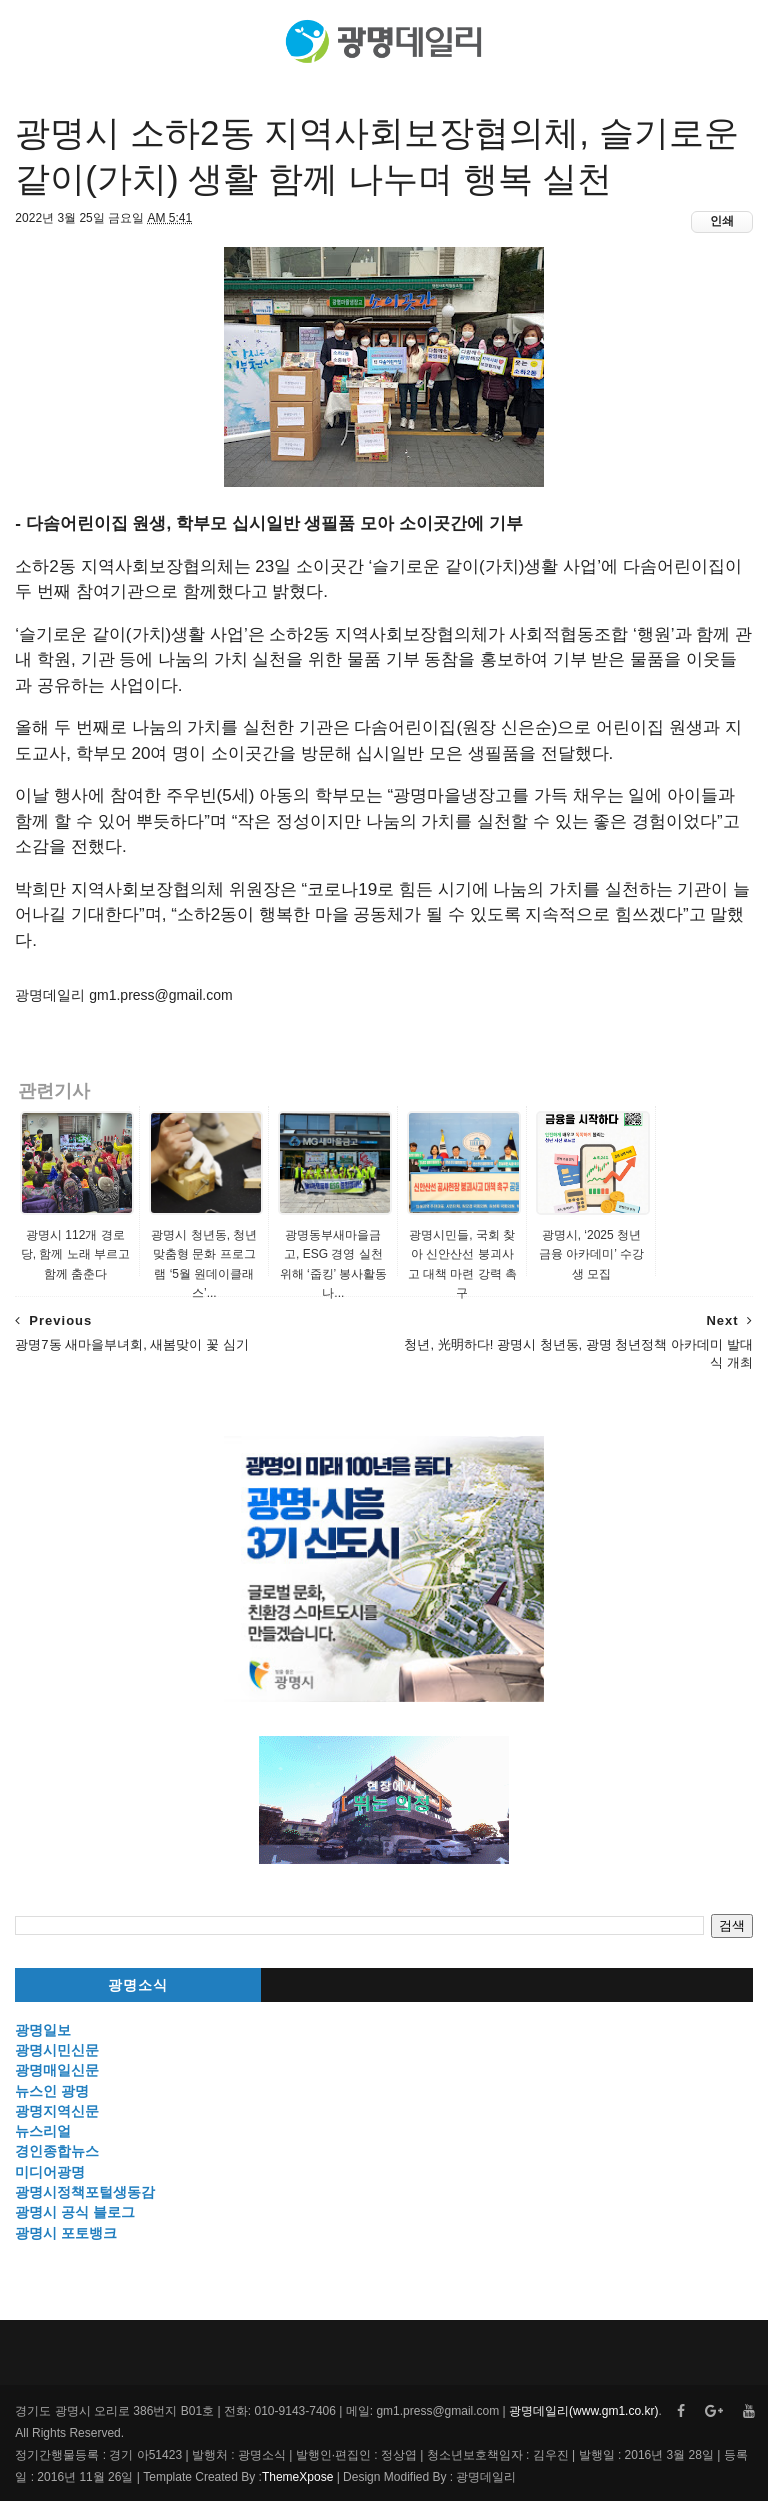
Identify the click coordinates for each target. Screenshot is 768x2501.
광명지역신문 (57, 2111)
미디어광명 (50, 2172)
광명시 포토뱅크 (66, 2233)
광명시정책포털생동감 (85, 2192)
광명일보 (43, 2030)
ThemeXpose (297, 2477)
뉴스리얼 (43, 2131)
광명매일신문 (57, 2070)
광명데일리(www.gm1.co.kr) (583, 2411)
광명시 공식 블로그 (75, 2212)
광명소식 (138, 1985)
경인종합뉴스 (57, 2151)
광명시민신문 (57, 2050)
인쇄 (722, 221)
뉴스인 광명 (52, 2091)
